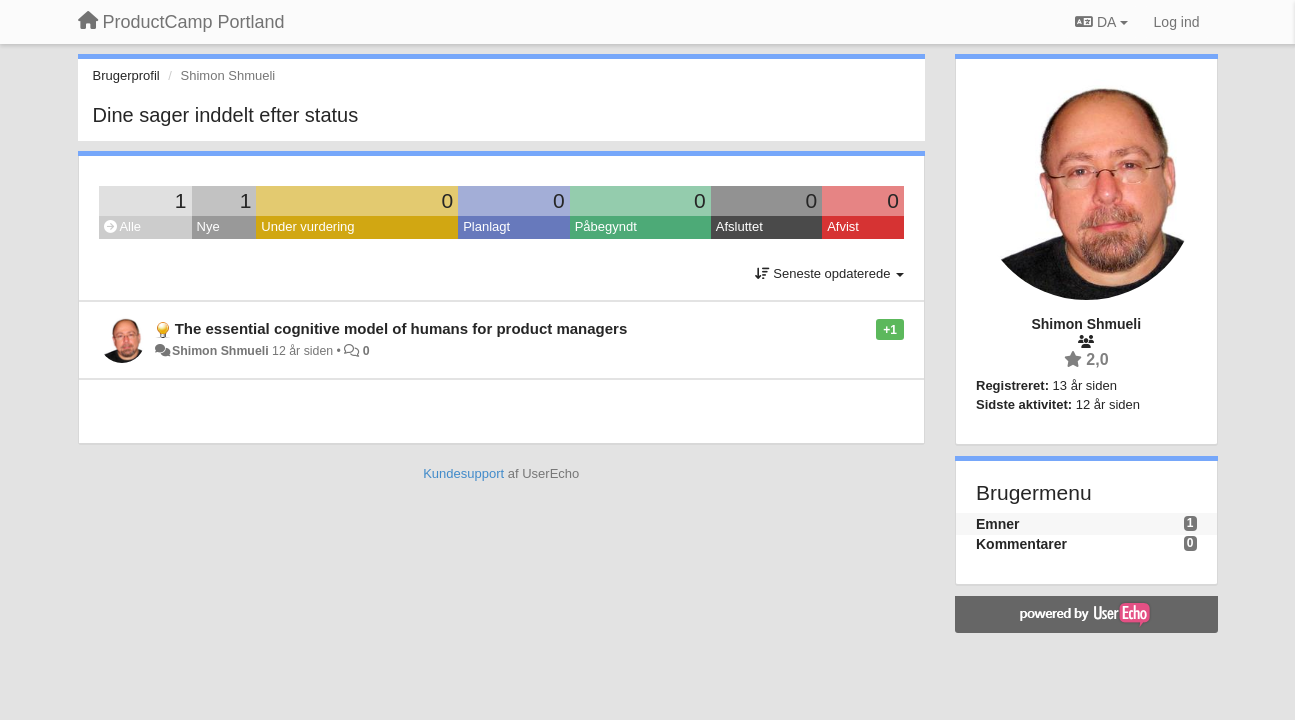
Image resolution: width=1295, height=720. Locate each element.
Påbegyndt (606, 226)
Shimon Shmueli (220, 351)
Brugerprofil (126, 75)
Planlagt (486, 226)
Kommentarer (1021, 544)
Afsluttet (739, 226)
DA (1101, 22)
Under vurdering (307, 226)
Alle (123, 226)
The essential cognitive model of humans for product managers (401, 328)
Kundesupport (463, 473)
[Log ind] (1177, 22)
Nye (208, 226)
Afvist (843, 226)
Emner (998, 524)
